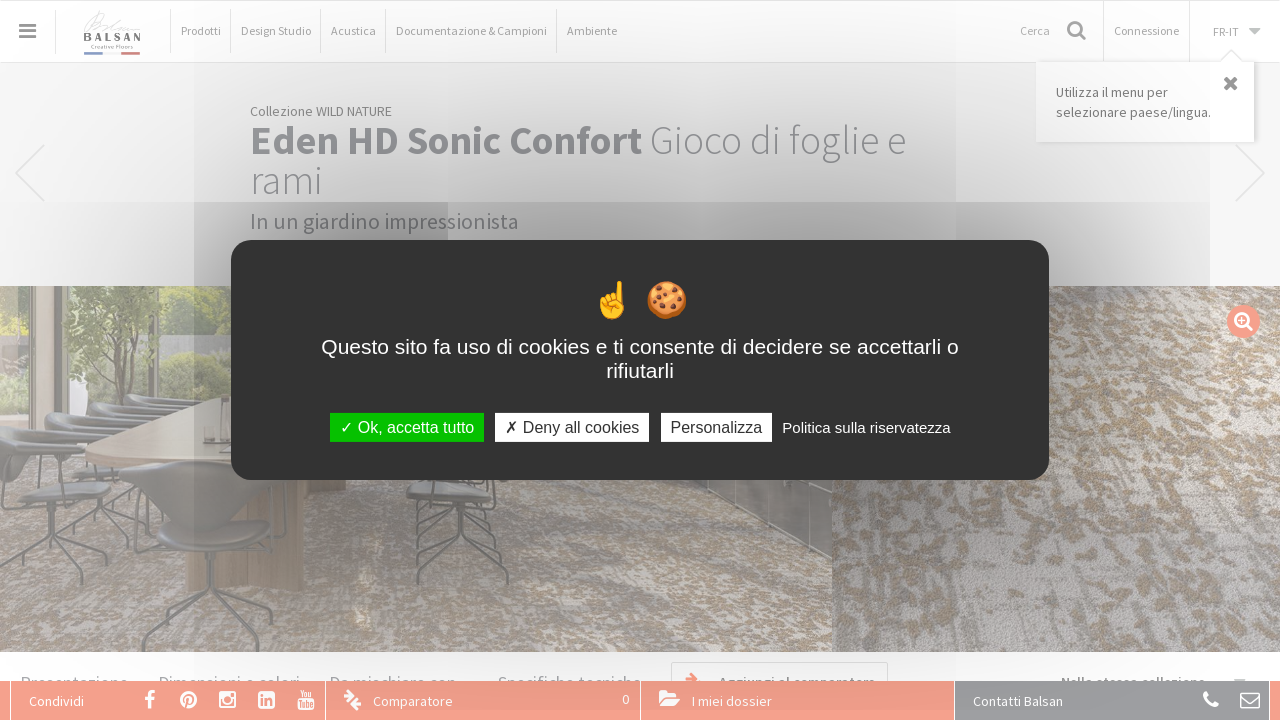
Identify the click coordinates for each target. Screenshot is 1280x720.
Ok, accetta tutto (407, 427)
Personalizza (717, 427)
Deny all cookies (572, 427)
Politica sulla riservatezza (866, 427)
